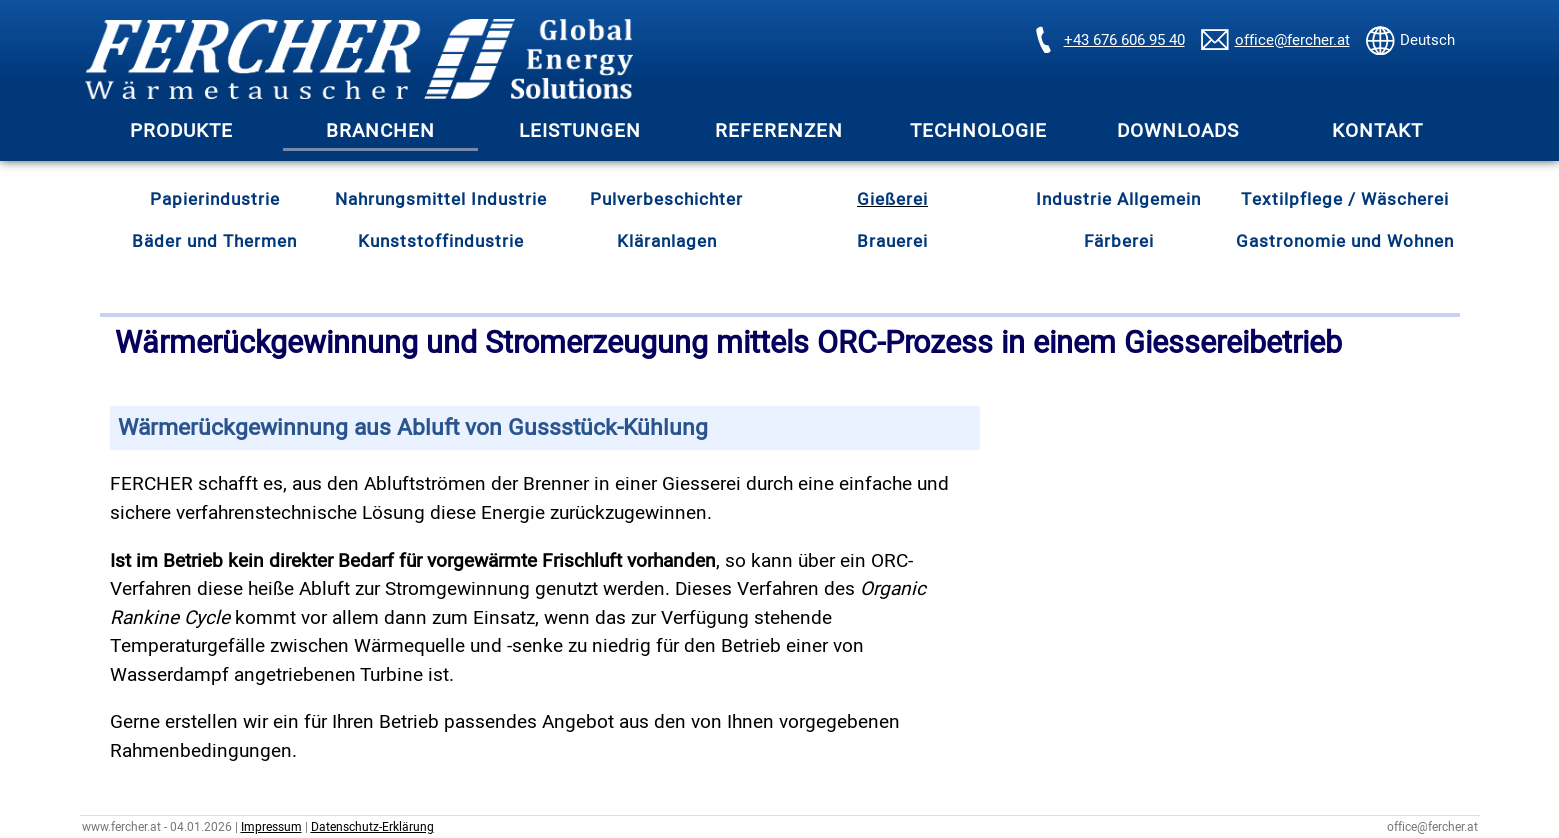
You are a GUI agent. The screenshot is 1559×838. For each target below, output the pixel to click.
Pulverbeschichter (666, 199)
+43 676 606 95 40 (1124, 40)
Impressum (271, 827)
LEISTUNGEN (580, 131)
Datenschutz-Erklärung (372, 827)
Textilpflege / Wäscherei (1345, 199)
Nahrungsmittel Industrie (441, 199)
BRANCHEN (380, 131)
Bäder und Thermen (214, 241)
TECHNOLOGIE (978, 131)
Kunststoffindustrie (441, 241)
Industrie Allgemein (1118, 199)
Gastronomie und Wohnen (1345, 241)
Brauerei (892, 241)
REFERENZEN (779, 131)
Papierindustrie (215, 199)
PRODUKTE (181, 131)
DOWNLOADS (1178, 131)
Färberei (1119, 241)
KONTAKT (1377, 131)
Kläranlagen (667, 241)
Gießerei (892, 199)
